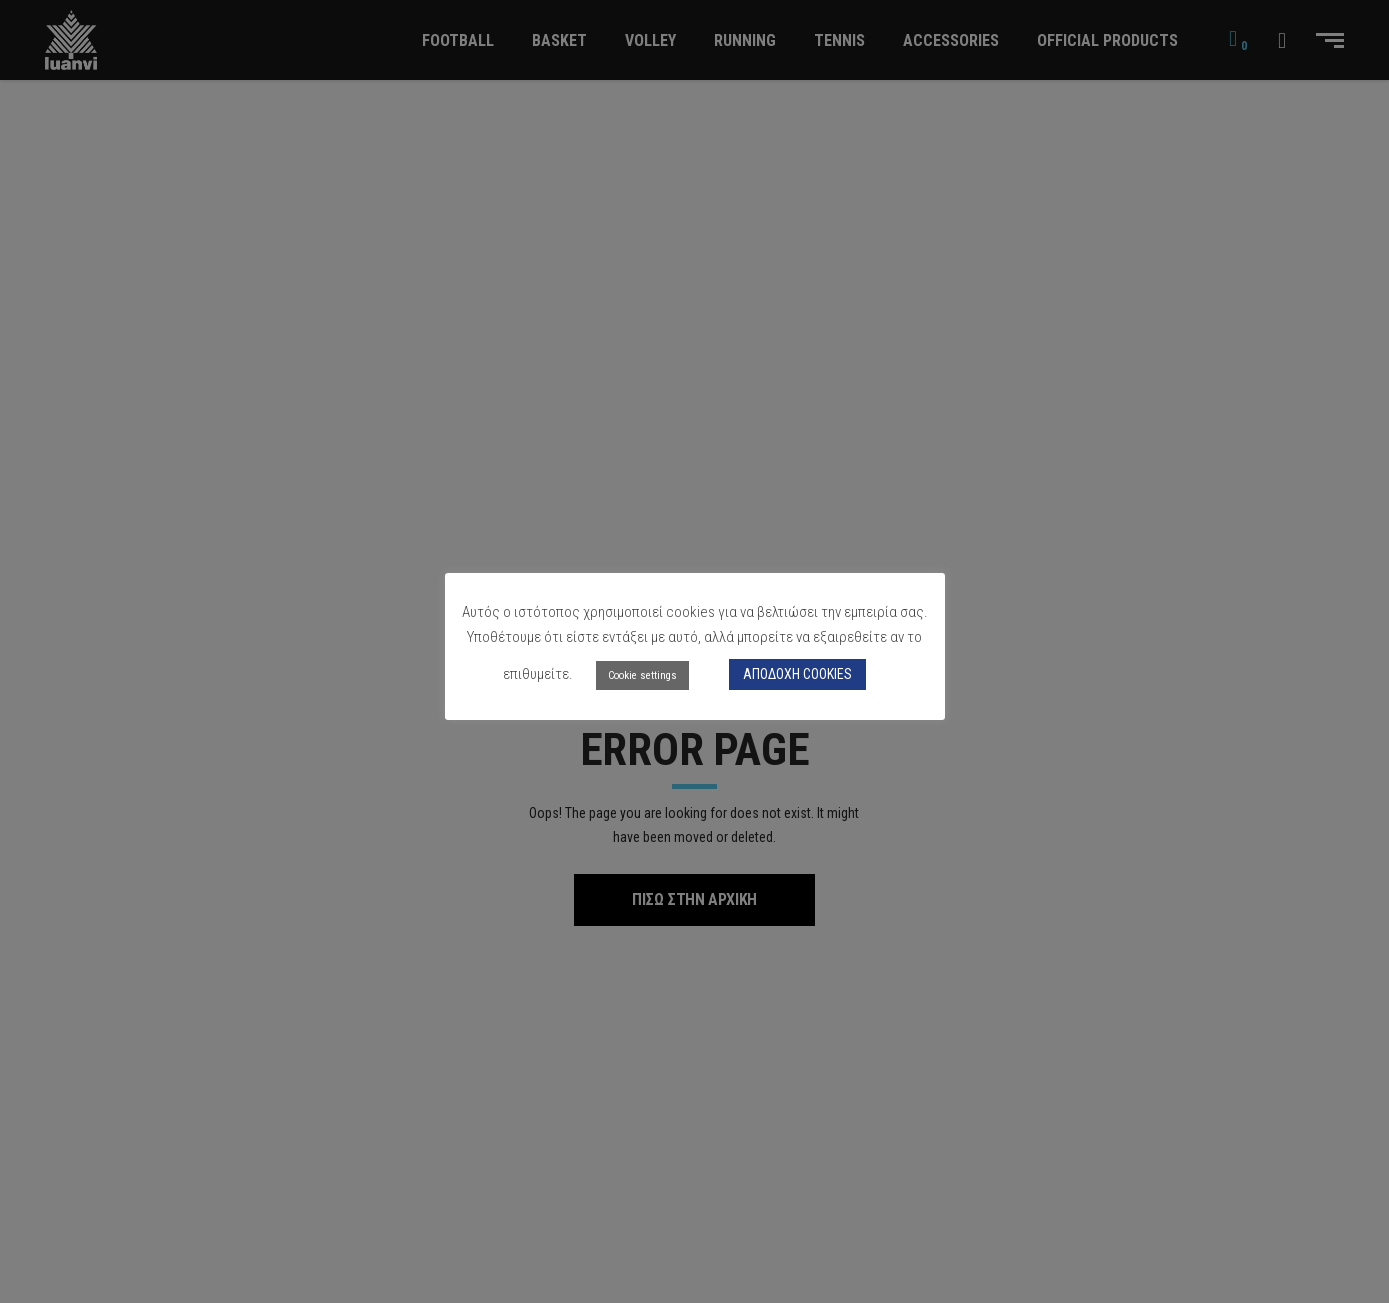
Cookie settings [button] (642, 675)
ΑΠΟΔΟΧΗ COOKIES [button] (797, 674)
